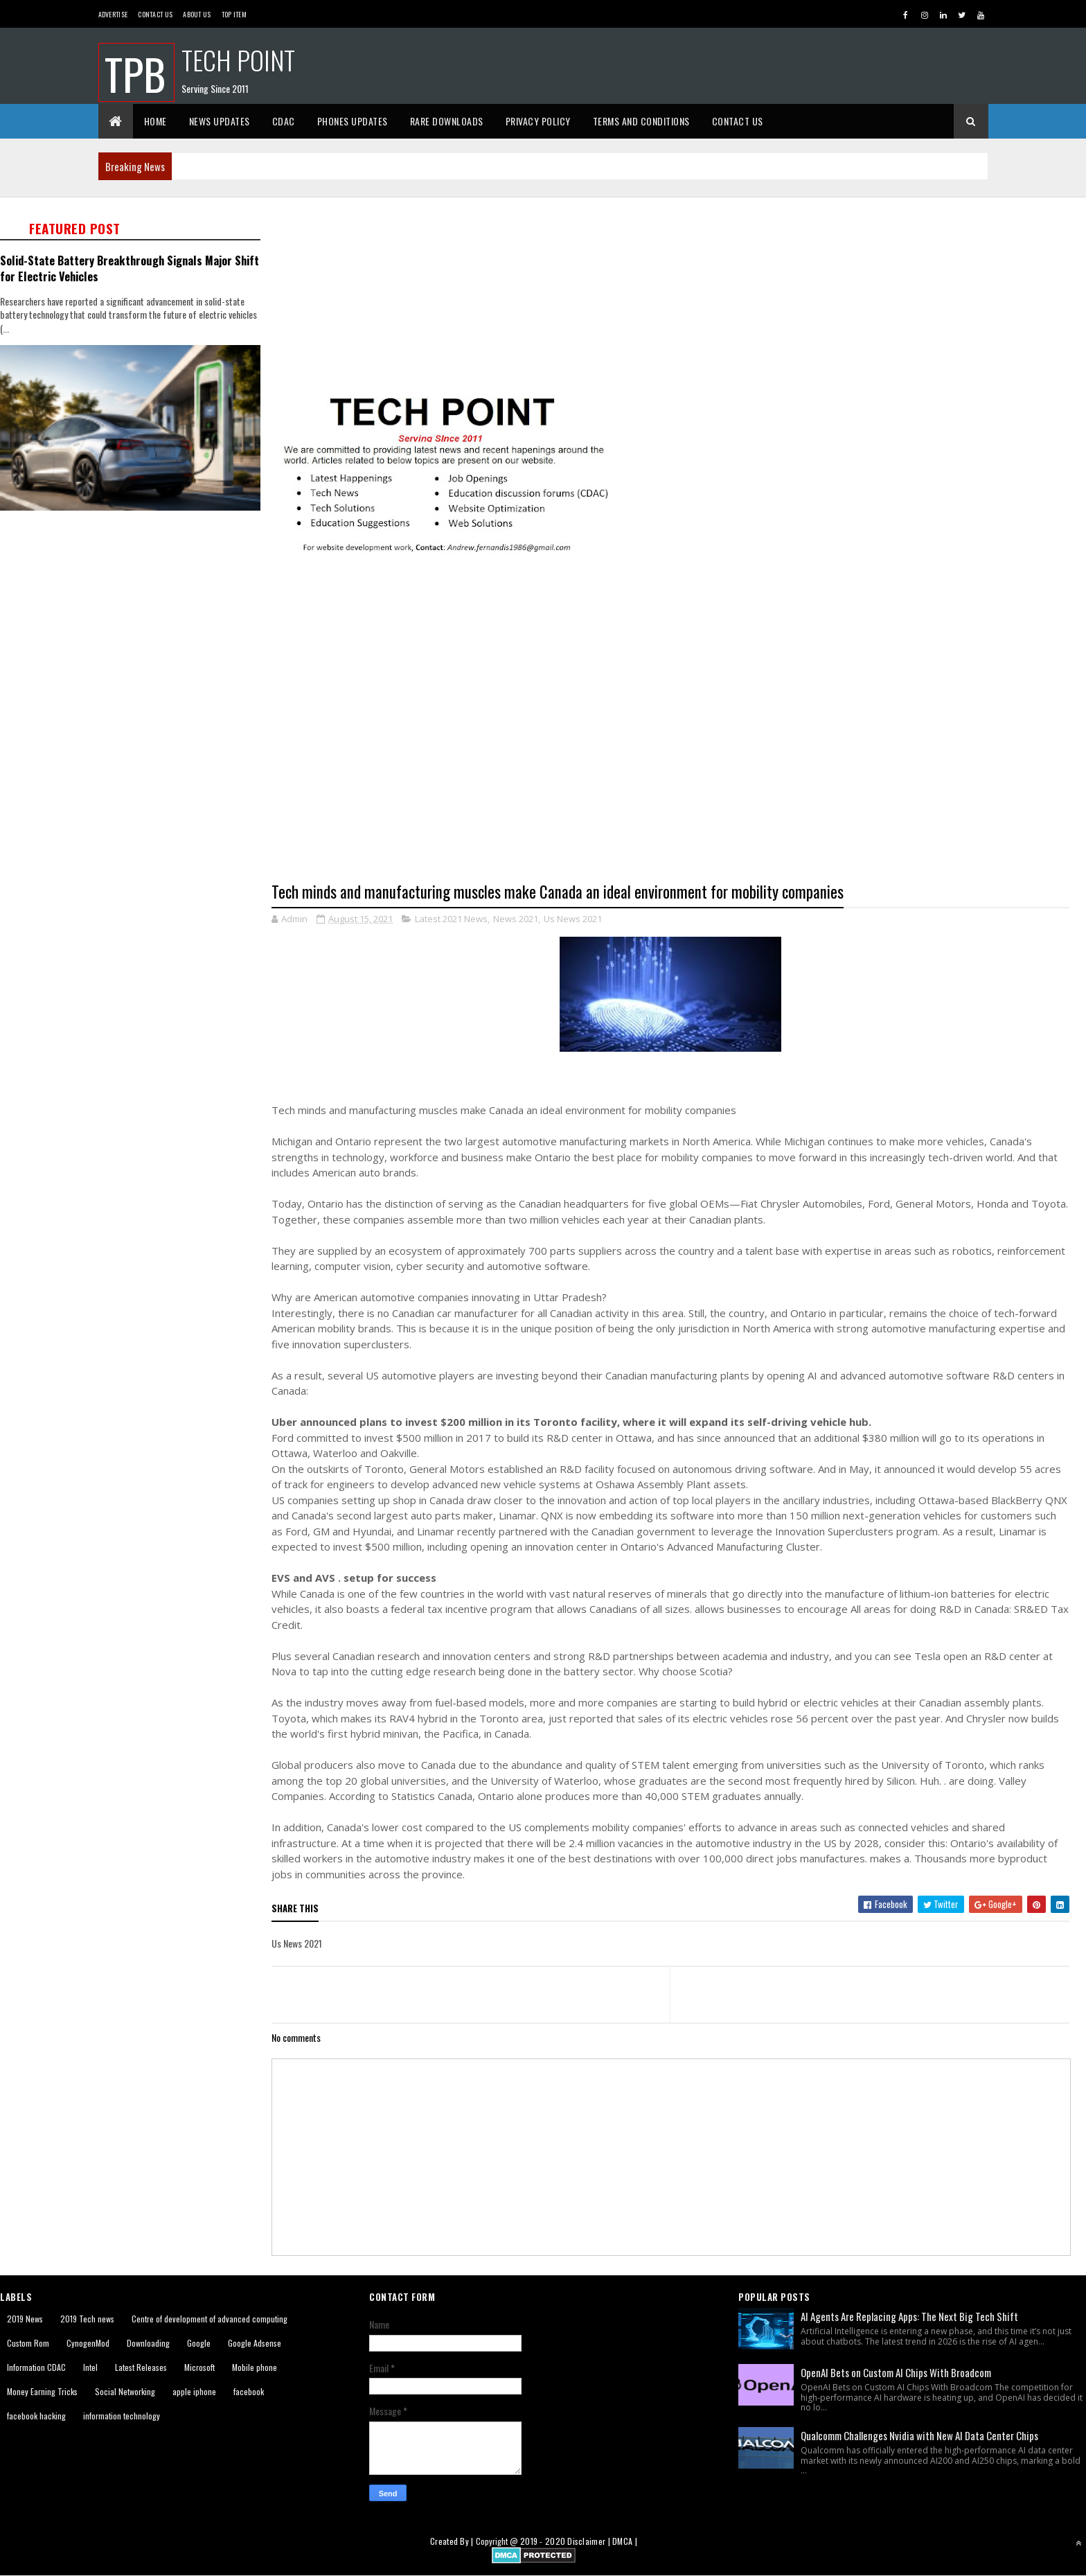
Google (199, 2343)
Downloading (148, 2343)
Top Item (234, 14)
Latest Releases (141, 2367)
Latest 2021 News (451, 918)
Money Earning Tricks (42, 2391)
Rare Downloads (446, 121)
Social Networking (125, 2391)
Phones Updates (352, 121)
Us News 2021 (573, 918)
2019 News (25, 2318)
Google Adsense (254, 2343)
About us (197, 14)
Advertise (113, 14)
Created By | (453, 2541)
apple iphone (194, 2391)
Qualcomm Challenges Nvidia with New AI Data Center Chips (919, 2435)
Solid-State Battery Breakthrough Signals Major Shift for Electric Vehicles (129, 268)
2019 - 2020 (542, 2541)
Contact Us (155, 14)
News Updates (219, 121)
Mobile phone (254, 2367)
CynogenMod (87, 2343)
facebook (248, 2391)
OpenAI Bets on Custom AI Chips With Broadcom (896, 2372)
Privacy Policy (538, 121)
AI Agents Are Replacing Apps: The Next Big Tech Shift (909, 2316)
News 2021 (515, 918)
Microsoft (199, 2367)
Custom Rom (28, 2343)
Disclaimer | (589, 2541)
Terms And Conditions (641, 121)
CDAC (283, 121)
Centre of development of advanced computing (209, 2318)
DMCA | (624, 2541)
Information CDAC (36, 2367)
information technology (121, 2415)
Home (155, 121)
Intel (90, 2367)
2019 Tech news (87, 2318)
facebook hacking (36, 2415)
